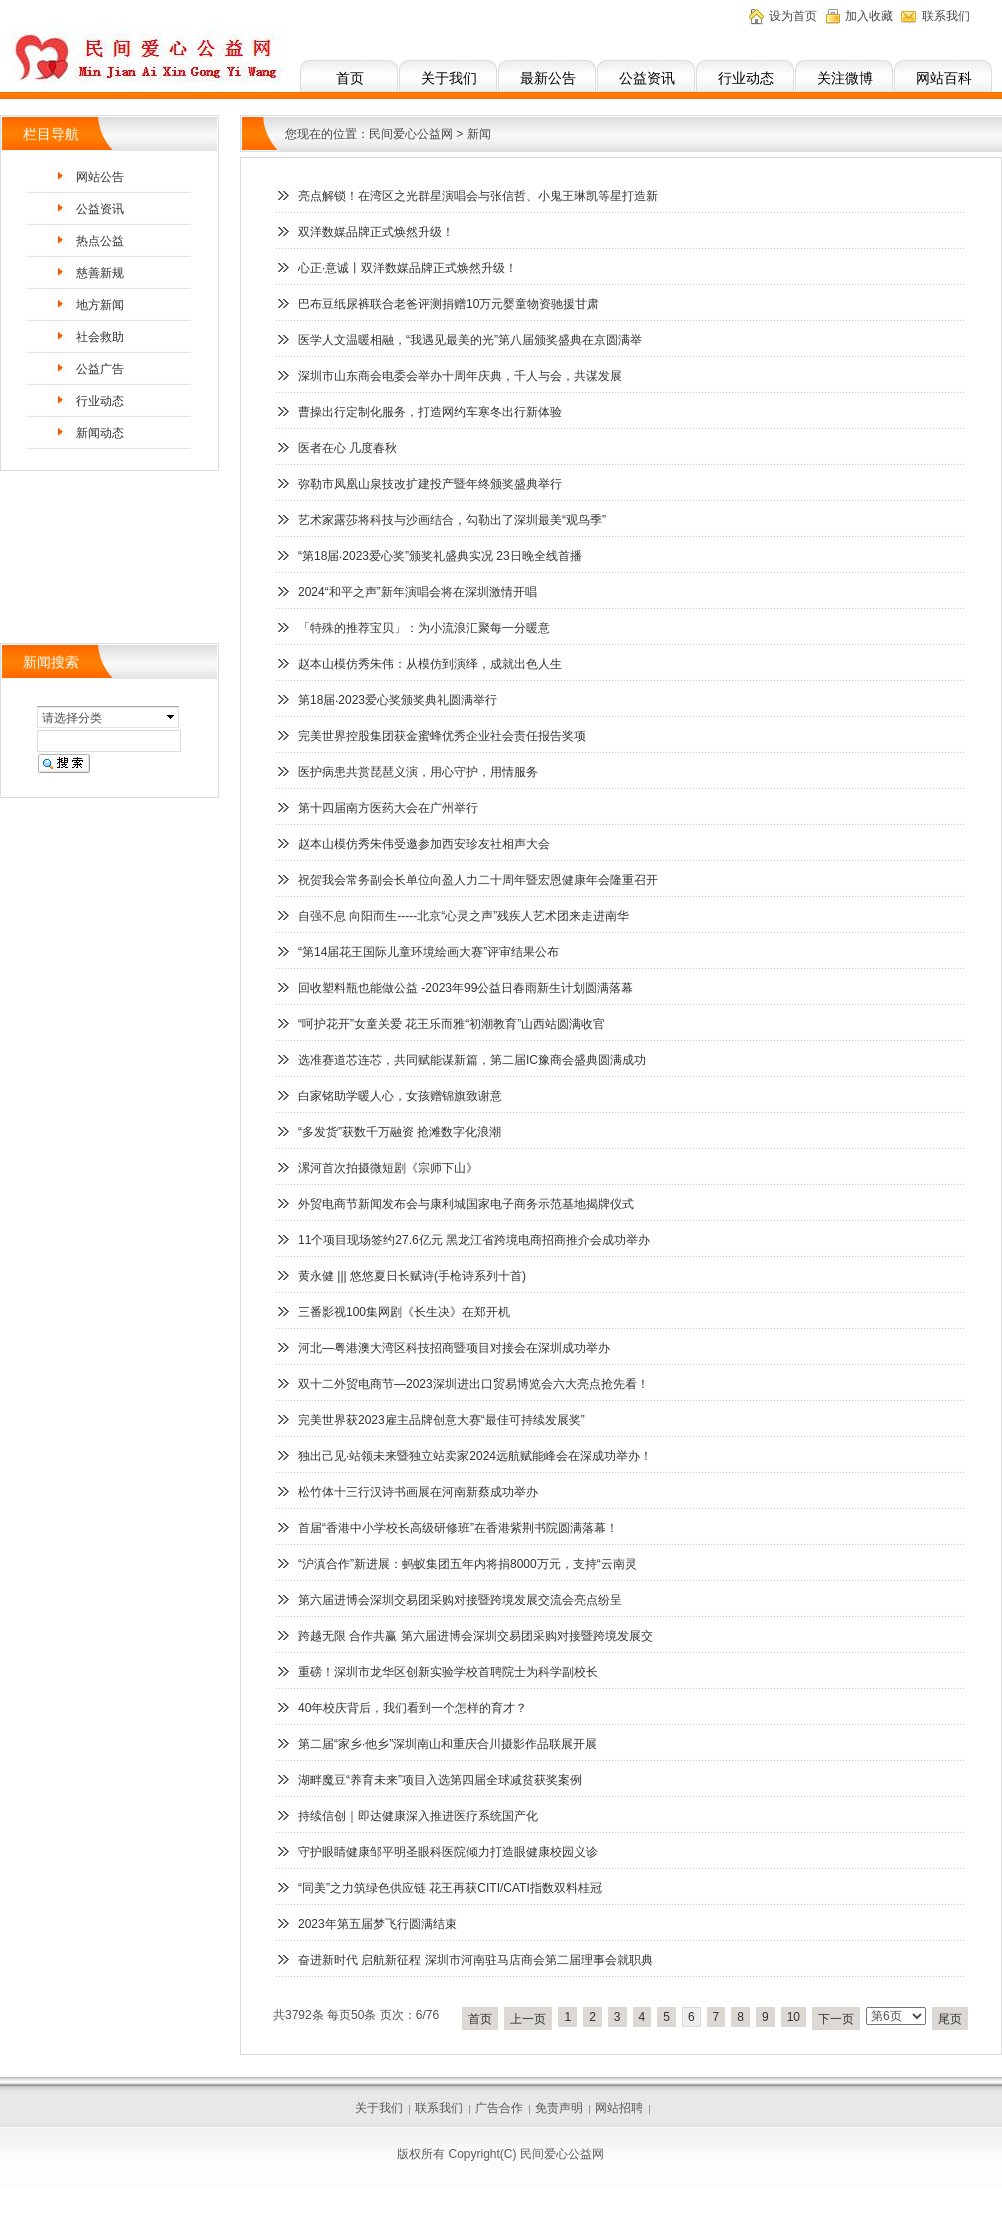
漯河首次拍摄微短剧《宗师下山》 (388, 1168)
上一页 (528, 2019)
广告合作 (499, 2108)
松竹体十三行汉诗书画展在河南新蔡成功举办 (418, 1492)
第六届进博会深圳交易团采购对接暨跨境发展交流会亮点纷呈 (460, 1600)
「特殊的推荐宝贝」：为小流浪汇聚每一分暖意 (424, 628)
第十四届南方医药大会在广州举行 (388, 808)
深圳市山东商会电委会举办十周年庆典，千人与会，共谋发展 (460, 376)
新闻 (479, 134)
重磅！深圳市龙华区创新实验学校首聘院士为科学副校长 (448, 1672)
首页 (350, 78)
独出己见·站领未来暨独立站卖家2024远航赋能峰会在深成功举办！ (475, 1456)
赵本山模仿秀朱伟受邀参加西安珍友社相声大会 (424, 844)
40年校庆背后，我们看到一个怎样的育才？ (412, 1708)
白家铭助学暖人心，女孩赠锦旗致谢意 (400, 1096)
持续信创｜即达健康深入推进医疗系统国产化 (418, 1816)
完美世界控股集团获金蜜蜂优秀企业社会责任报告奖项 (442, 736)
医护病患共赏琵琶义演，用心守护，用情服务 (418, 772)
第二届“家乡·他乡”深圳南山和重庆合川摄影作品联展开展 (447, 1744)
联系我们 (946, 16)
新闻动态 (100, 433)
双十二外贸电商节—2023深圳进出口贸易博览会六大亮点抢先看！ (473, 1384)
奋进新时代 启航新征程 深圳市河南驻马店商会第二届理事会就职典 (475, 1960)
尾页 (950, 2019)
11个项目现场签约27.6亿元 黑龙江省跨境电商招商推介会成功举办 (474, 1240)
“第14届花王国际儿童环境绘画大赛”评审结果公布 (428, 952)
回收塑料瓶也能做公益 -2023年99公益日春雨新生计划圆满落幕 (465, 988)
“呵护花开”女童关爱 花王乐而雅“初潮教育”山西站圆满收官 (451, 1024)
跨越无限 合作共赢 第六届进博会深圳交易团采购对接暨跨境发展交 (475, 1636)
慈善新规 (100, 273)
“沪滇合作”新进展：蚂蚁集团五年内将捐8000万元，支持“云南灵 (467, 1564)
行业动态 (746, 78)
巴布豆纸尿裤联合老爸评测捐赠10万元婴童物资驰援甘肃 (448, 304)
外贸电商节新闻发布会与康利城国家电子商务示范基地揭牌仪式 (466, 1204)
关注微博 (845, 78)
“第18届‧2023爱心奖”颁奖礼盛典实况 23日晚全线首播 (440, 556)
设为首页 (793, 16)
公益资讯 (647, 78)
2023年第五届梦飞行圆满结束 (377, 1924)
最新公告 (548, 78)
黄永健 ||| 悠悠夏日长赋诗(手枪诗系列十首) (412, 1276)
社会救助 (100, 337)
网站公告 (100, 177)
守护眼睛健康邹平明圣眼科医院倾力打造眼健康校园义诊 (448, 1852)
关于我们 (449, 78)
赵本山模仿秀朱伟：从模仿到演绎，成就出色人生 (430, 664)
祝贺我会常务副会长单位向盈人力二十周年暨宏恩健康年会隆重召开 (478, 880)
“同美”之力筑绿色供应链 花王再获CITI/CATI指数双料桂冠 (450, 1888)
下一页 (836, 2019)
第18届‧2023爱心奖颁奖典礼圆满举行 (397, 700)
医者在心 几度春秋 (347, 448)
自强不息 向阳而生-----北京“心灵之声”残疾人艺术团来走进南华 (463, 916)
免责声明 (559, 2108)
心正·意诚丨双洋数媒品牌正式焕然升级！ (407, 268)
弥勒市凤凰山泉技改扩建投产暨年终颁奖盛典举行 (430, 484)
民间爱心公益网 (411, 134)
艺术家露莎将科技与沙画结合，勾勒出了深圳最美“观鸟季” (452, 520)
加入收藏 (869, 16)
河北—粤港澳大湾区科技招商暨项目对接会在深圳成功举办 (454, 1348)
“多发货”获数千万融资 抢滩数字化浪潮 (399, 1132)
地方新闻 (100, 305)
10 (793, 2017)
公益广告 (100, 369)
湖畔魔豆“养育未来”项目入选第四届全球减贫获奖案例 (440, 1780)
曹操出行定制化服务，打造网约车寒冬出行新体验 (430, 412)
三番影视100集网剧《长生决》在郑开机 (404, 1312)
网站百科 (944, 78)
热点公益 (100, 241)
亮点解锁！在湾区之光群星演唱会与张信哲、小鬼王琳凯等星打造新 (478, 196)
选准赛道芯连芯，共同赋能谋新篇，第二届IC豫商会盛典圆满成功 (472, 1060)
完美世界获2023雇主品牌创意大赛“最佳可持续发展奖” (441, 1420)
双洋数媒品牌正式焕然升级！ (376, 232)
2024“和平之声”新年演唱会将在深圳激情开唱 (417, 592)
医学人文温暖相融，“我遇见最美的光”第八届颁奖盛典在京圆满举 (470, 340)
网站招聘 (619, 2108)
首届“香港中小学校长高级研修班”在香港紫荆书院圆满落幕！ (458, 1528)
